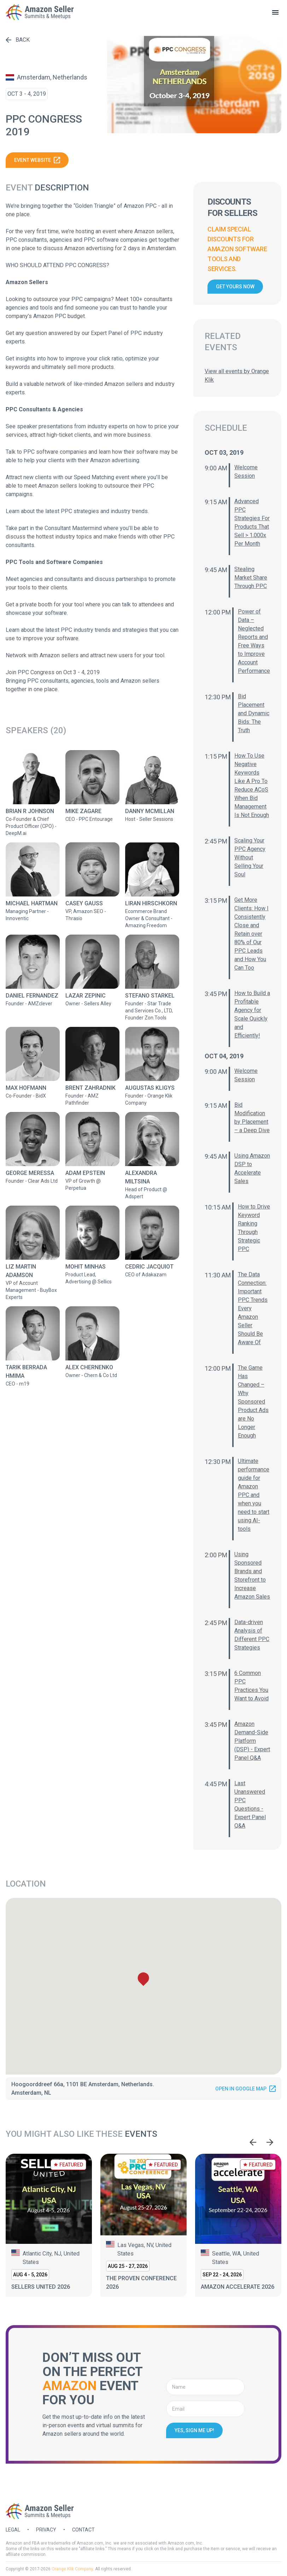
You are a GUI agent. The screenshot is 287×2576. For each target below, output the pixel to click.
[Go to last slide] (253, 2142)
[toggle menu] (275, 12)
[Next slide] (270, 2142)
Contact (83, 2530)
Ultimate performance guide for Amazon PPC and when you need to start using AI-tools (253, 1495)
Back (18, 39)
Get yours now (235, 286)
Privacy (46, 2530)
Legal (13, 2530)
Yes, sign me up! (194, 2430)
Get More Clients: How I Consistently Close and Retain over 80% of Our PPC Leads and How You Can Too (251, 933)
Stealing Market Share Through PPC (250, 577)
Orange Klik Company (72, 2568)
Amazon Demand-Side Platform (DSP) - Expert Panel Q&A (252, 1741)
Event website (37, 160)
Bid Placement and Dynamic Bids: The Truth (253, 713)
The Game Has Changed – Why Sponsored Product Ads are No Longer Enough (253, 1401)
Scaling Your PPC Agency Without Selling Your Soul (249, 857)
